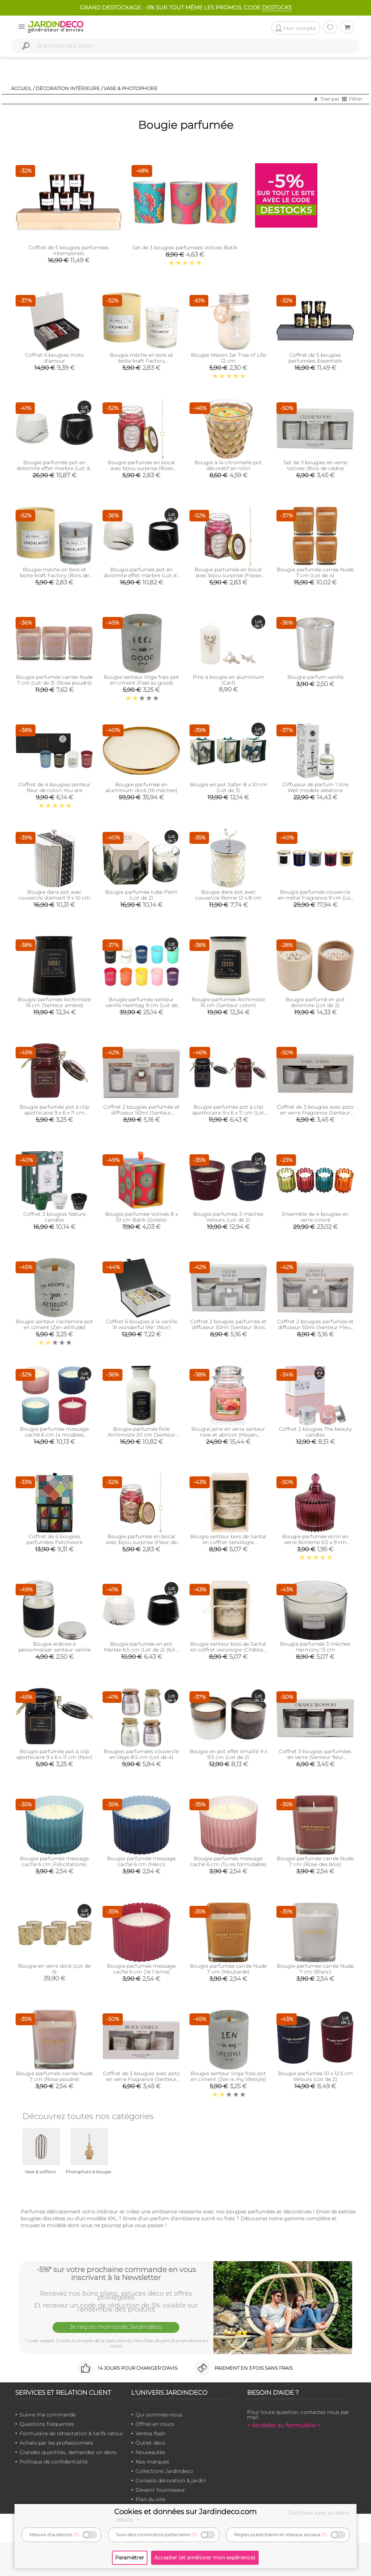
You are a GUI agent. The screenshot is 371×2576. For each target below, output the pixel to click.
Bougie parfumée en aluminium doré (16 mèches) (141, 787)
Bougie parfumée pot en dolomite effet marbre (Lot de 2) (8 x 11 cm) (141, 575)
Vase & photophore (131, 88)
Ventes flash (151, 2433)
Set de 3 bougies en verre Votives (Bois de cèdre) (315, 465)
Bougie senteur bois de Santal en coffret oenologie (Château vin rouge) (228, 1650)
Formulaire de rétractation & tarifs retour (72, 2433)
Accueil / (22, 88)
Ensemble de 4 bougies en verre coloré (315, 1217)
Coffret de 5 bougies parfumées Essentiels (315, 358)
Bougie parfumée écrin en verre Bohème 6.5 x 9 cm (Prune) (315, 1542)
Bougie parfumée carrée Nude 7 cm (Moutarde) (228, 1969)
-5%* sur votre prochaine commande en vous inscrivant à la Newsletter (116, 2273)
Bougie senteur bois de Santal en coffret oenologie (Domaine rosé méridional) (228, 1542)
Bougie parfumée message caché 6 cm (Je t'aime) (141, 1969)
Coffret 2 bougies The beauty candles (315, 1432)
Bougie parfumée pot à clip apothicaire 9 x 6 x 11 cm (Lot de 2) (228, 1113)
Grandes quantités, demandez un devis (68, 2452)
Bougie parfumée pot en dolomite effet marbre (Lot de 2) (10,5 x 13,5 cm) (54, 468)
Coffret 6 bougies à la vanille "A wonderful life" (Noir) (141, 1324)
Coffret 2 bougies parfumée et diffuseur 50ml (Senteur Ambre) (141, 1113)
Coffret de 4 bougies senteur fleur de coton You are (54, 787)
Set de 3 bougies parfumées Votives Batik (184, 247)
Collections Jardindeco (164, 2471)
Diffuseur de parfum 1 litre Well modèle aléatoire (315, 787)
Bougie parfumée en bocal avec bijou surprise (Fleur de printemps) (141, 1542)
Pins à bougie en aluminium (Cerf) (228, 680)
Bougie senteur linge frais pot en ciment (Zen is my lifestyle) (228, 2076)
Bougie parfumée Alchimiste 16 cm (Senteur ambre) (54, 1002)
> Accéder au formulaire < (283, 2425)
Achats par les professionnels (56, 2443)
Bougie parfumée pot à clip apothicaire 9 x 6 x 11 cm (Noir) (54, 1754)
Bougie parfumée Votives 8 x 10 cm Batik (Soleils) (141, 1217)
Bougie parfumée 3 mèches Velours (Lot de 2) (228, 1217)
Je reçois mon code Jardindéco (116, 2326)
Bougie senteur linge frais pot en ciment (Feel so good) (141, 680)
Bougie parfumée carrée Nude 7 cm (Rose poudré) (54, 2076)
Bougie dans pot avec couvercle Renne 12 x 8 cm (228, 895)
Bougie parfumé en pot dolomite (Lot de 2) (315, 1002)
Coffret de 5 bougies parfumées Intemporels (69, 250)
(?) (76, 2534)
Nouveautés (150, 2452)
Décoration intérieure (68, 88)
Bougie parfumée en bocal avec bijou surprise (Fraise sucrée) (228, 575)
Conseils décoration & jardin (171, 2480)
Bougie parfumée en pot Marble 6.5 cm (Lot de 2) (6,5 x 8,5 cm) (141, 1650)
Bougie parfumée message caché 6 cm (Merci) (141, 1861)
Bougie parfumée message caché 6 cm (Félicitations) (54, 1861)
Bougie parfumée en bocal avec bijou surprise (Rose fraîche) (141, 468)
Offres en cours (155, 2424)
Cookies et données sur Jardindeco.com (185, 2511)
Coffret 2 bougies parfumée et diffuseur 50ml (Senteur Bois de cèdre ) (228, 1327)
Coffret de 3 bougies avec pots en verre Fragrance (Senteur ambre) (315, 1113)
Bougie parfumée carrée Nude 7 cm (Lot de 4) (315, 572)
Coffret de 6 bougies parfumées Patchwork (54, 1539)
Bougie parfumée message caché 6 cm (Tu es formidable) (228, 1861)
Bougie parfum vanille (315, 677)
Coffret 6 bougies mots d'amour (54, 358)
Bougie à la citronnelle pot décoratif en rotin (228, 465)
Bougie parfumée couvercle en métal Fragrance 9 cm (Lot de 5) (315, 898)
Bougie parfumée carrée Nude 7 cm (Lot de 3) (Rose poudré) (54, 680)
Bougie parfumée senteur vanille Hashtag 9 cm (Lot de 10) (141, 1005)
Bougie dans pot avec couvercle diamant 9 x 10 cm (54, 895)
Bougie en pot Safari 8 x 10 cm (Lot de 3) (228, 787)
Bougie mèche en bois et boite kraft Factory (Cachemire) (141, 361)
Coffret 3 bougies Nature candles (54, 1217)
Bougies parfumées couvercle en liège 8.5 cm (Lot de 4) (141, 1754)
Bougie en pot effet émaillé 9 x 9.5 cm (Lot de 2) (228, 1754)
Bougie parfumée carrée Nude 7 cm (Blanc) (315, 1969)
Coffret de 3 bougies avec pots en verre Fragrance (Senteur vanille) (141, 2079)
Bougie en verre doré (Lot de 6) (54, 1969)
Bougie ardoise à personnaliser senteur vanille (54, 1647)
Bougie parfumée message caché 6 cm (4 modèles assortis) (54, 1435)
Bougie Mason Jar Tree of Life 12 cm (228, 358)
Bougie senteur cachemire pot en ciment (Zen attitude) (54, 1324)
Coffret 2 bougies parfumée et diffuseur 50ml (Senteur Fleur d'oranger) (315, 1327)
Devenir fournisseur (160, 2490)
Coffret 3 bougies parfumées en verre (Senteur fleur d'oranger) (315, 1757)
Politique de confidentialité (54, 2461)
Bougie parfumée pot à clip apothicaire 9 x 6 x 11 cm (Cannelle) (54, 1113)
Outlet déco (151, 2443)
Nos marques (152, 2461)
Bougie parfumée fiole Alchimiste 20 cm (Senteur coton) (141, 1435)
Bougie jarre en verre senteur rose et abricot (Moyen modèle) (228, 1435)
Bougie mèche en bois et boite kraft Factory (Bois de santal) (54, 575)
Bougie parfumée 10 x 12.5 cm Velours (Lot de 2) (315, 2076)
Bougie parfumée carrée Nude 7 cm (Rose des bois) (315, 1861)
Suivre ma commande (48, 2414)
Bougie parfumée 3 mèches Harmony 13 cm (315, 1647)
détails (129, 2519)
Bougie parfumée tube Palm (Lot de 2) (141, 895)
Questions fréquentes (47, 2424)
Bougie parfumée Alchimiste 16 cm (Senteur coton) (228, 1002)
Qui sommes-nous (159, 2414)
